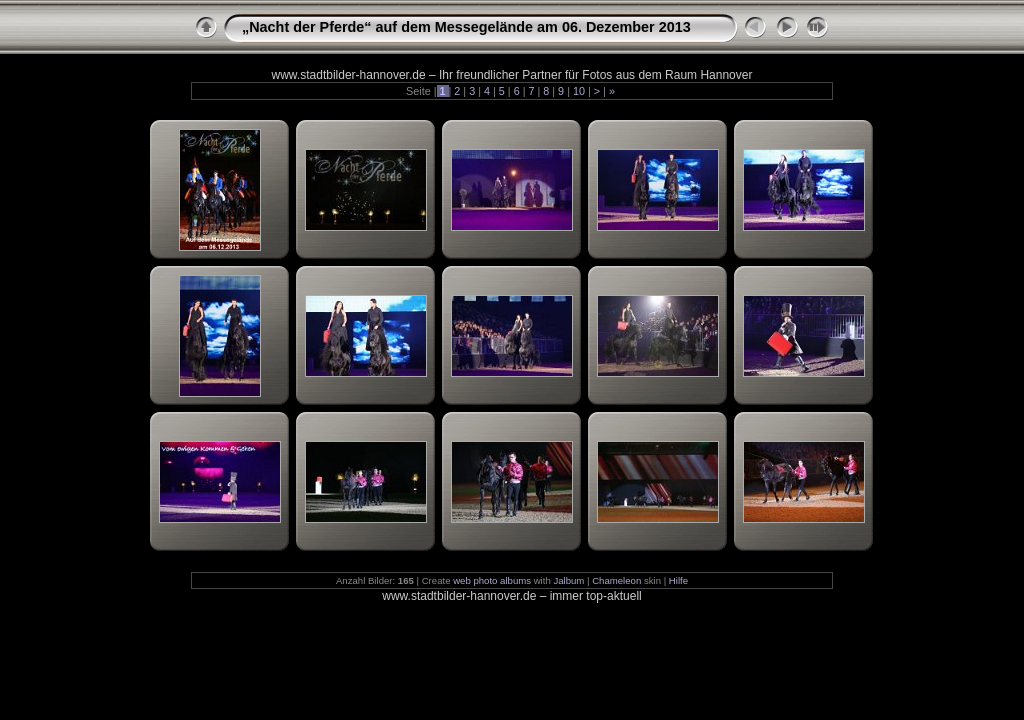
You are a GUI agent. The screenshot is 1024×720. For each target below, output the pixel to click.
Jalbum (568, 580)
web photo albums (492, 580)
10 (579, 91)
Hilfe (678, 580)
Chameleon (616, 580)
